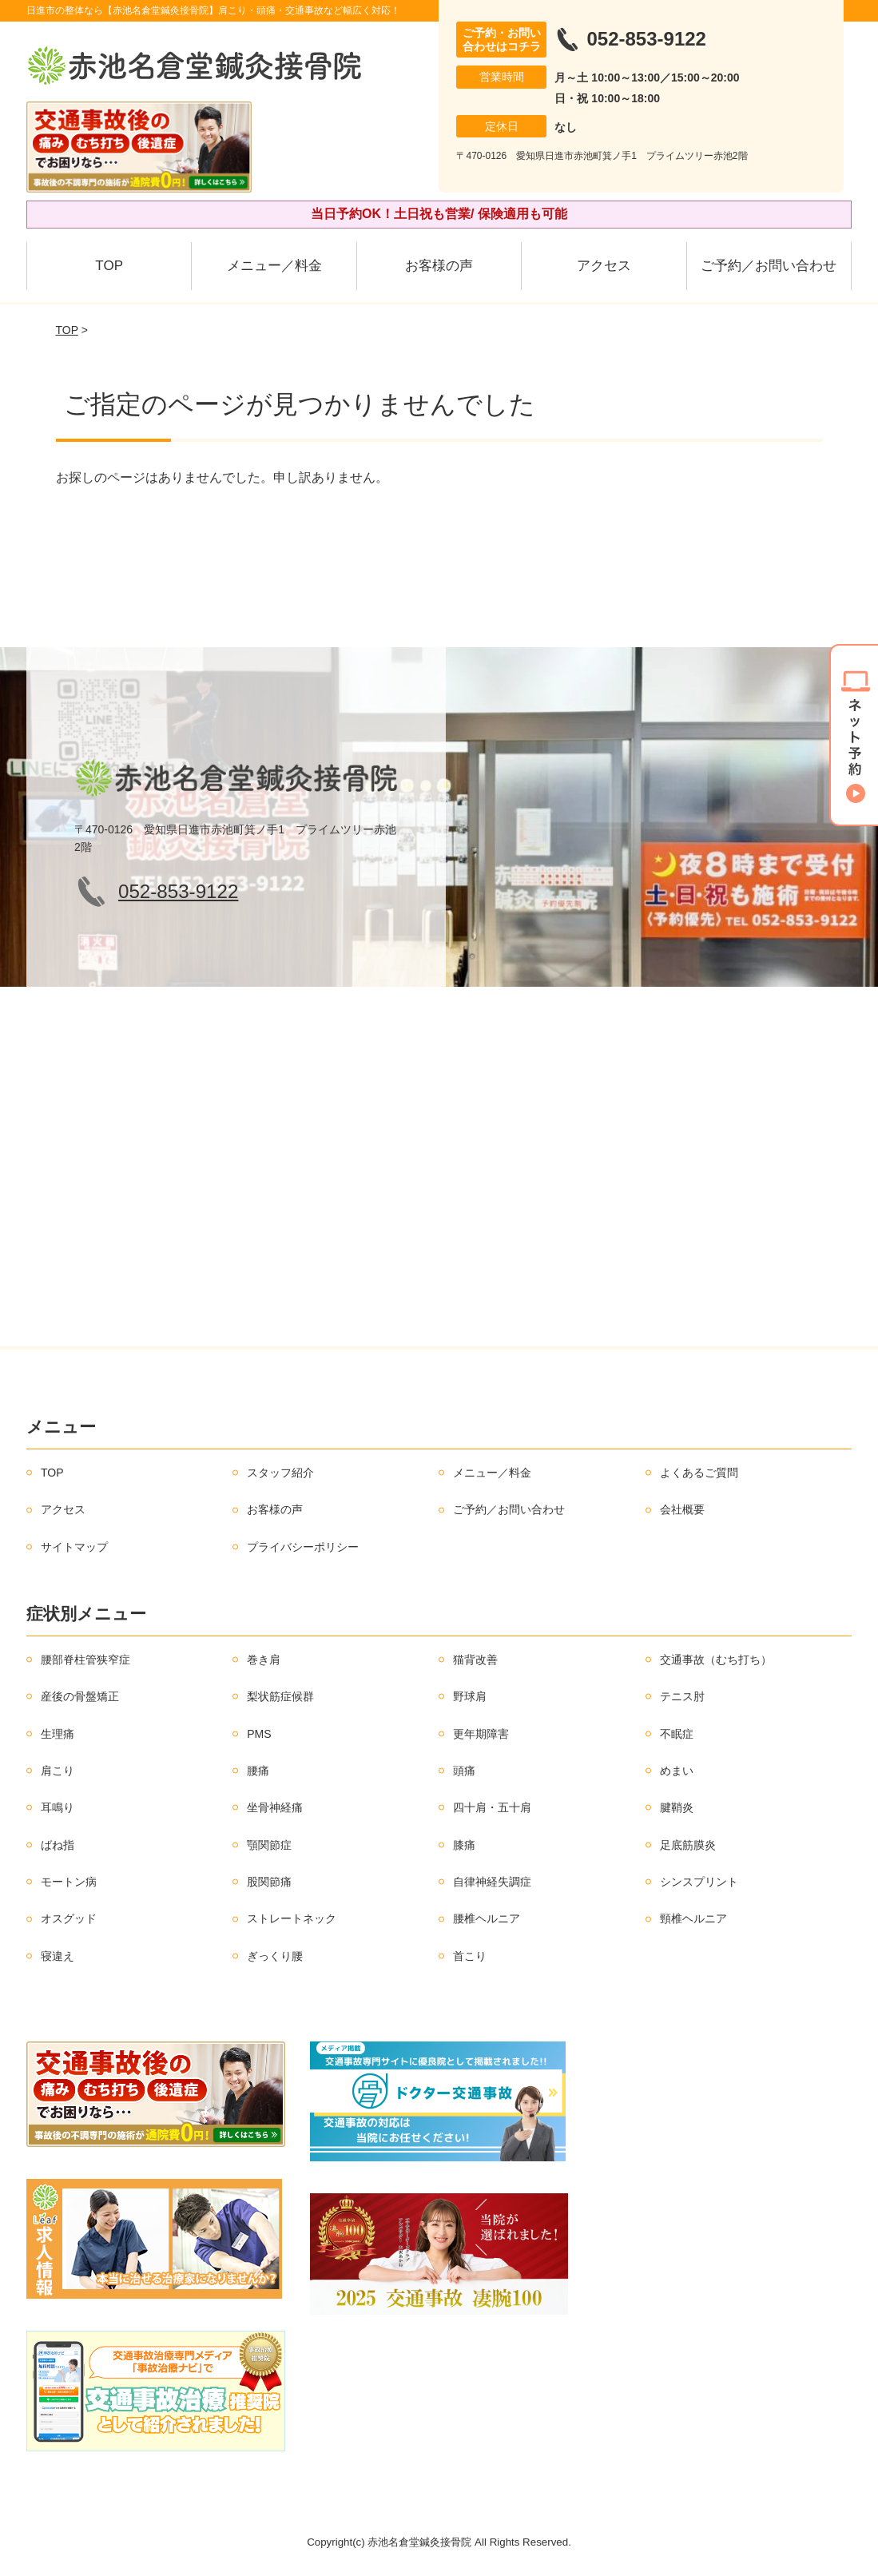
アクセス (604, 265)
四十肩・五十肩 (492, 1807)
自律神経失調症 (492, 1881)
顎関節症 (269, 1845)
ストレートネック (291, 1918)
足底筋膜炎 (688, 1845)
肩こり (57, 1770)
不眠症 (676, 1733)
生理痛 (57, 1733)
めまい (676, 1770)
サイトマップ (74, 1546)
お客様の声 (439, 265)
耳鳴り (57, 1807)
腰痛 (258, 1770)
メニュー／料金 (274, 265)
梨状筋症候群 (280, 1696)
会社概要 (682, 1509)
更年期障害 (481, 1733)
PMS (259, 1733)
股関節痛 (269, 1881)
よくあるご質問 (699, 1472)
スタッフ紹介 (280, 1472)
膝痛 (464, 1845)
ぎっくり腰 (275, 1956)
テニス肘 (682, 1696)
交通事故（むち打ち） (716, 1659)
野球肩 (470, 1696)
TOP (109, 265)
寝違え (57, 1956)
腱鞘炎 (676, 1807)
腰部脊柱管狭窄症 (85, 1659)
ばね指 (57, 1845)
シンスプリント (699, 1881)
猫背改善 (475, 1659)
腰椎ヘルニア (486, 1918)
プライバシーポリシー (303, 1546)
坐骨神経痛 (275, 1807)
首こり (470, 1956)
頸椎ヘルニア (693, 1918)
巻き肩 (263, 1659)
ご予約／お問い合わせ (768, 265)
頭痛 (464, 1770)
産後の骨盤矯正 (80, 1696)
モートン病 (69, 1881)
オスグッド (69, 1918)
